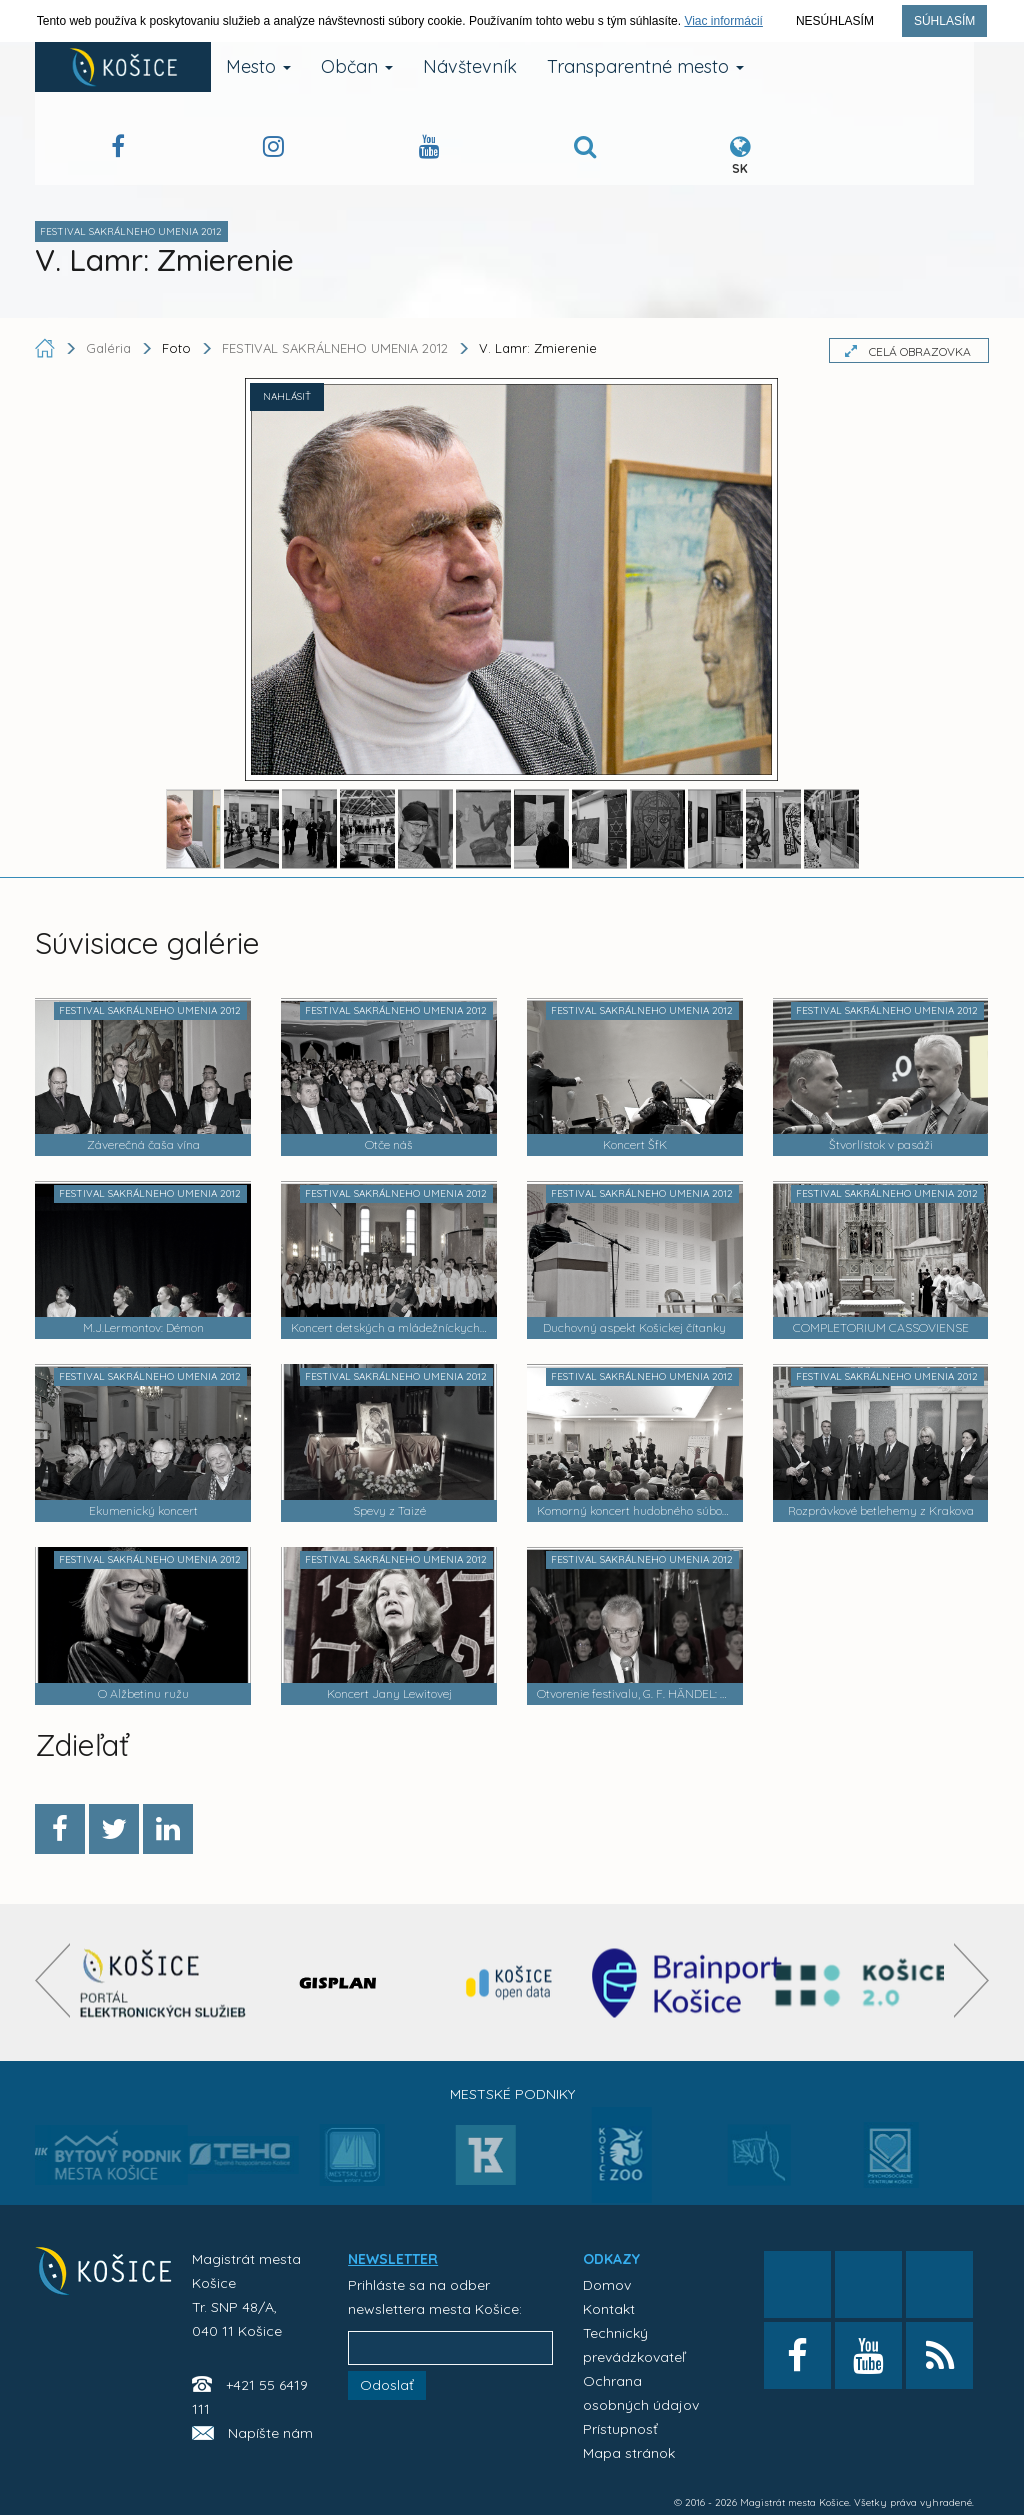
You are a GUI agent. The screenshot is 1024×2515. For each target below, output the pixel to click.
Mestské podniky (512, 2094)
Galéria (110, 348)
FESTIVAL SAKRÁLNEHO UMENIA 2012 (335, 348)
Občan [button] (357, 66)
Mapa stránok (629, 2453)
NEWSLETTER (393, 2259)
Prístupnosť (620, 2429)
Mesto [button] (258, 66)
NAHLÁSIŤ (287, 396)
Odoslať (387, 2385)
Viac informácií (723, 21)
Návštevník (470, 66)
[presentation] (52, 1980)
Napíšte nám (270, 2433)
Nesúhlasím (835, 21)
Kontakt (609, 2309)
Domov (607, 2285)
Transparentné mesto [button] (645, 66)
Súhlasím (944, 21)
